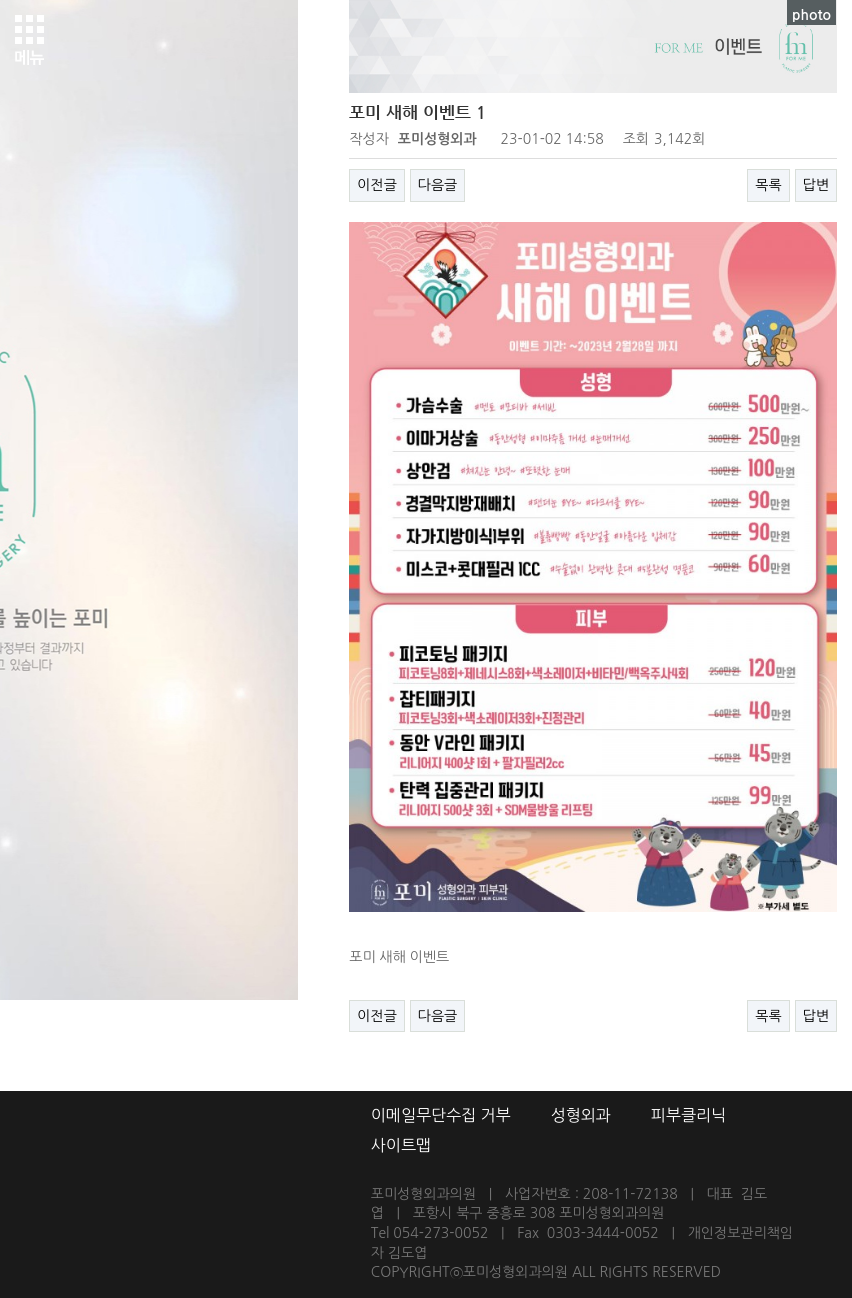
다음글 (437, 185)
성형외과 (581, 1115)
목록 (768, 185)
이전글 (376, 185)
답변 (816, 185)
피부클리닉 (688, 1115)
